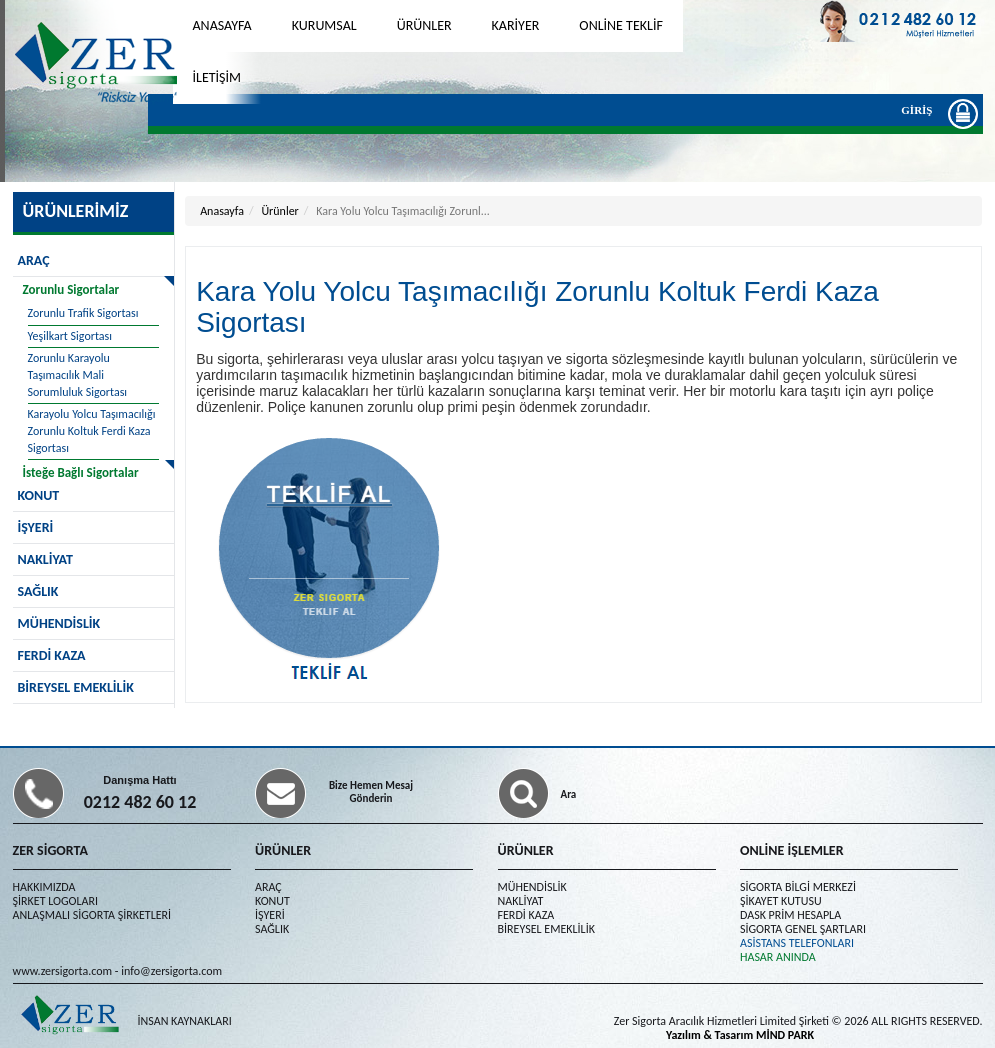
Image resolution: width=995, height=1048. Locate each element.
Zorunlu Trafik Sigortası (83, 313)
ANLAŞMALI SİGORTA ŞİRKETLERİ (92, 915)
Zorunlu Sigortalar (71, 289)
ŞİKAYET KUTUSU (781, 901)
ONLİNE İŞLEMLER (792, 850)
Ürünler (279, 211)
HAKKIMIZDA (44, 887)
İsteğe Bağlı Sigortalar (81, 472)
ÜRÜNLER (424, 25)
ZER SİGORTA (50, 850)
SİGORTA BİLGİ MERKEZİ (798, 887)
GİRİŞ (921, 112)
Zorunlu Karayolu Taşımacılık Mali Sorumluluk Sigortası (78, 375)
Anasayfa (222, 211)
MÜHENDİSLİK (59, 623)
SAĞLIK (38, 591)
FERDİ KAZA (52, 655)
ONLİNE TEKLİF (621, 25)
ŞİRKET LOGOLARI (55, 901)
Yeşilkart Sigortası (70, 336)
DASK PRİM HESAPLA (790, 915)
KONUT (272, 901)
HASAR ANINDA (778, 957)
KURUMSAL (324, 25)
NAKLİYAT (45, 559)
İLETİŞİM (217, 77)
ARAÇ (34, 260)
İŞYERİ (36, 527)
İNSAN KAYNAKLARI (185, 1021)
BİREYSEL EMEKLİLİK (76, 687)
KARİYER (516, 25)
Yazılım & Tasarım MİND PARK (740, 1035)
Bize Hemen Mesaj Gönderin (371, 792)
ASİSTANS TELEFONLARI (797, 943)
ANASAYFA (222, 25)
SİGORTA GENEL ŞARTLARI (803, 929)
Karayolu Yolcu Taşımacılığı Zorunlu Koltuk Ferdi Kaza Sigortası (92, 431)
